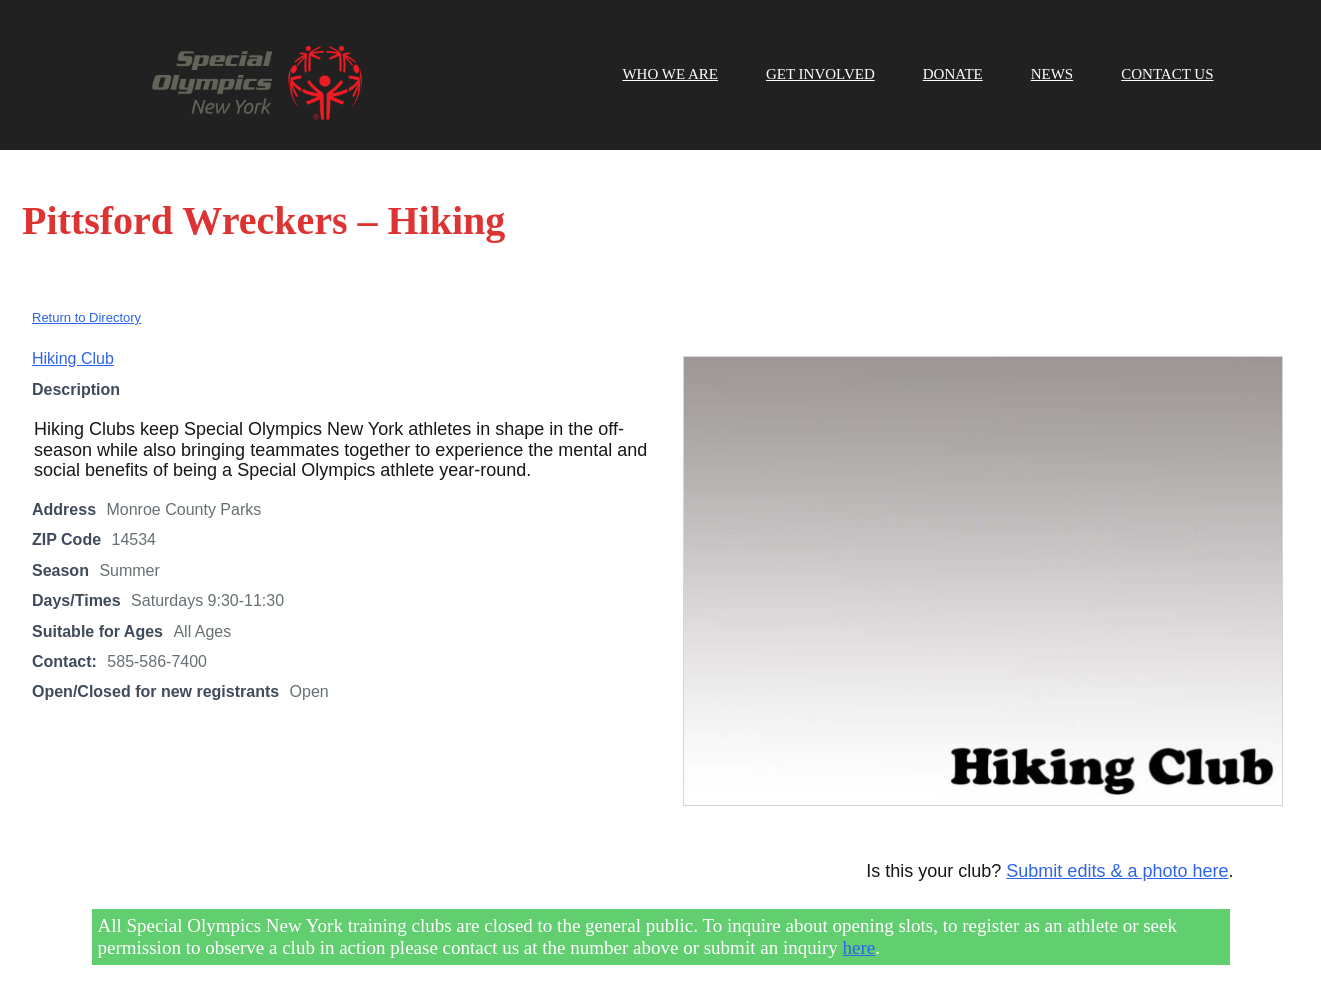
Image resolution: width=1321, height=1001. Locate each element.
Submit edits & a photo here (1117, 871)
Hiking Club (73, 358)
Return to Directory (86, 317)
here (859, 947)
